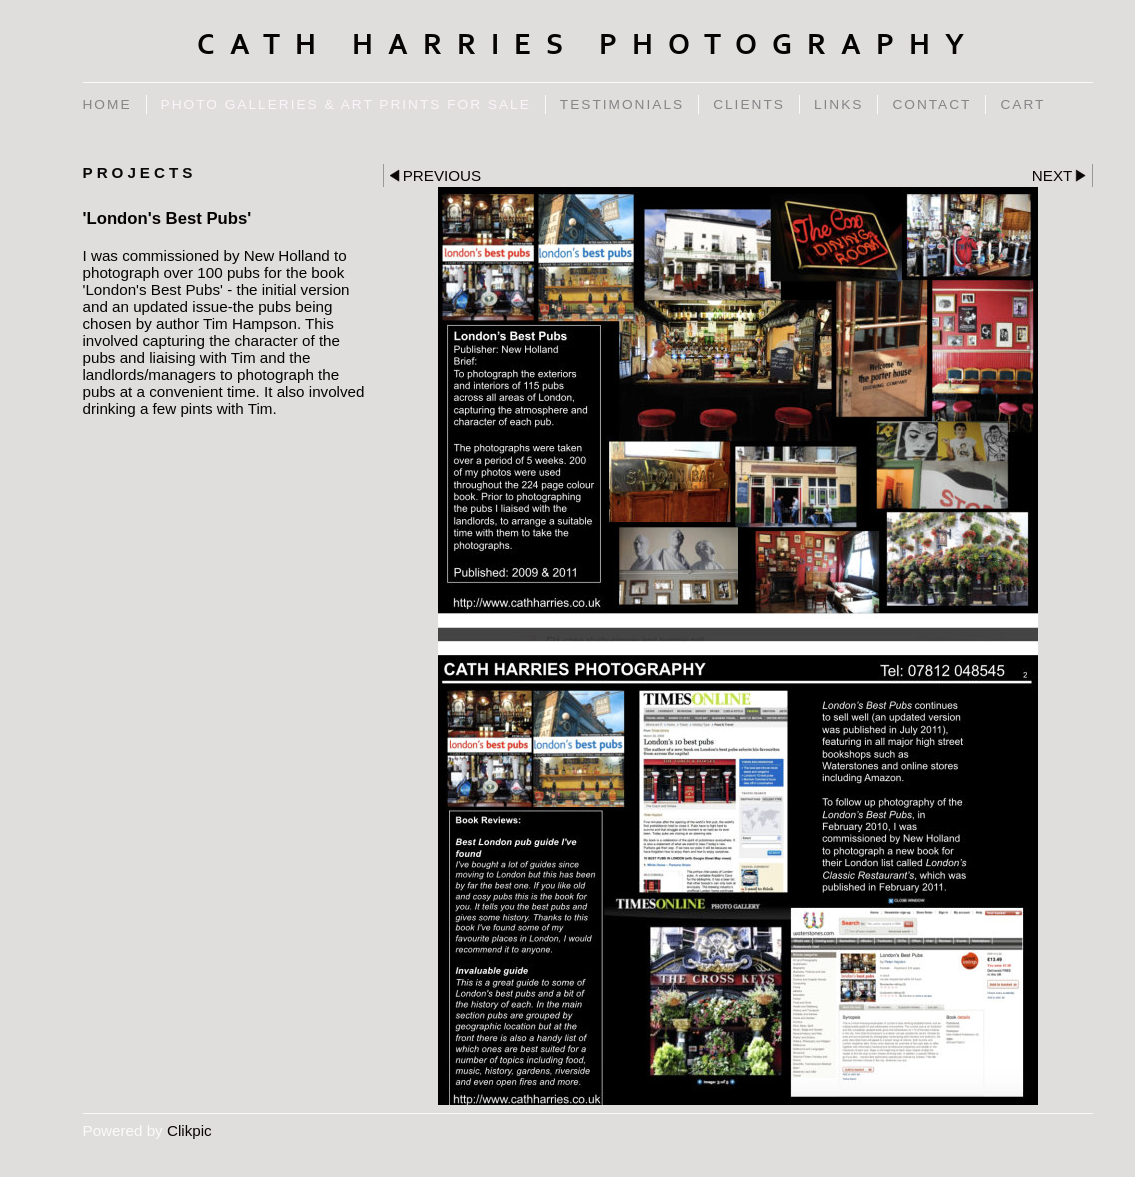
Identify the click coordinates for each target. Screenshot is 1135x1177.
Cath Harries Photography (588, 45)
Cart (1022, 104)
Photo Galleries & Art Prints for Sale (346, 104)
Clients (749, 104)
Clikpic (189, 1130)
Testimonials (622, 104)
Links (839, 104)
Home (107, 104)
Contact (931, 104)
